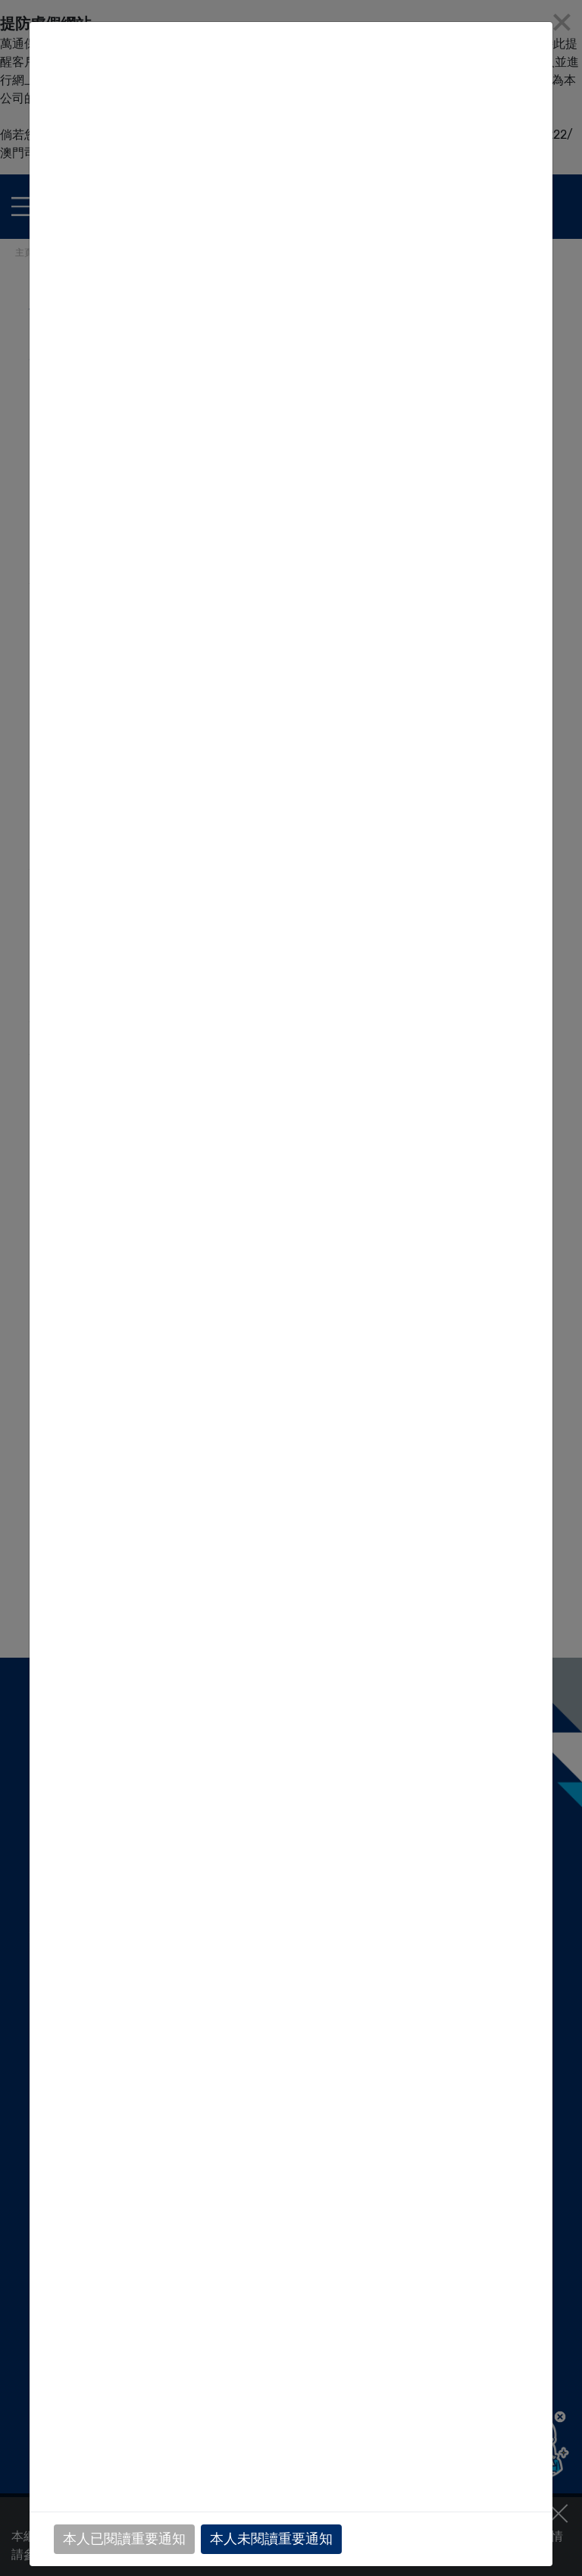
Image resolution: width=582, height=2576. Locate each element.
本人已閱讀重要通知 (124, 2539)
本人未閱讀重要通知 (271, 2539)
